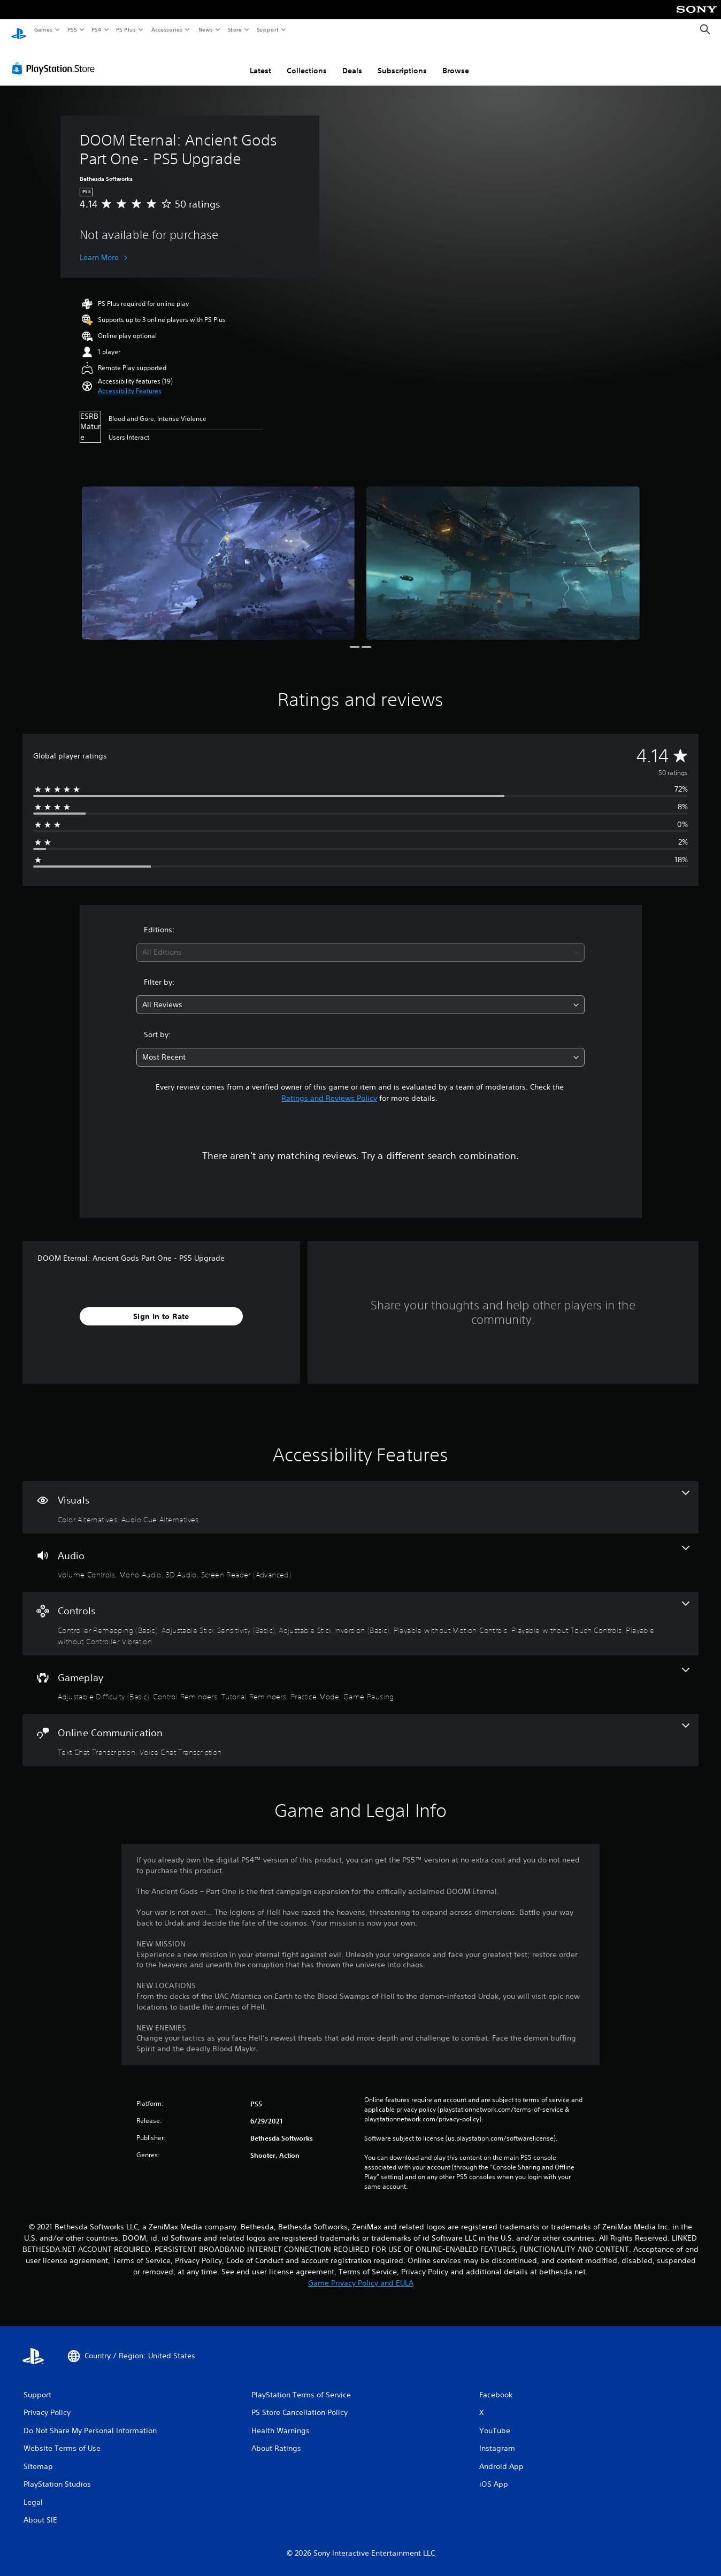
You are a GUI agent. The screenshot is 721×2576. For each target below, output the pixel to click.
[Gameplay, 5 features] (360, 1675)
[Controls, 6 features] (360, 1613)
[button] (130, 381)
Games (43, 29)
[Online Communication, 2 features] (360, 1730)
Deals (352, 60)
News (205, 29)
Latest (260, 60)
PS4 (96, 29)
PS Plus (126, 29)
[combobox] (360, 942)
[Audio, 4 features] (360, 1553)
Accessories (166, 29)
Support (267, 29)
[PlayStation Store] (56, 58)
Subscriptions (402, 60)
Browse (455, 60)
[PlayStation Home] (19, 30)
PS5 (72, 29)
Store (234, 29)
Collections (307, 60)
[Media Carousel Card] (218, 553)
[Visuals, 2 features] (360, 1497)
